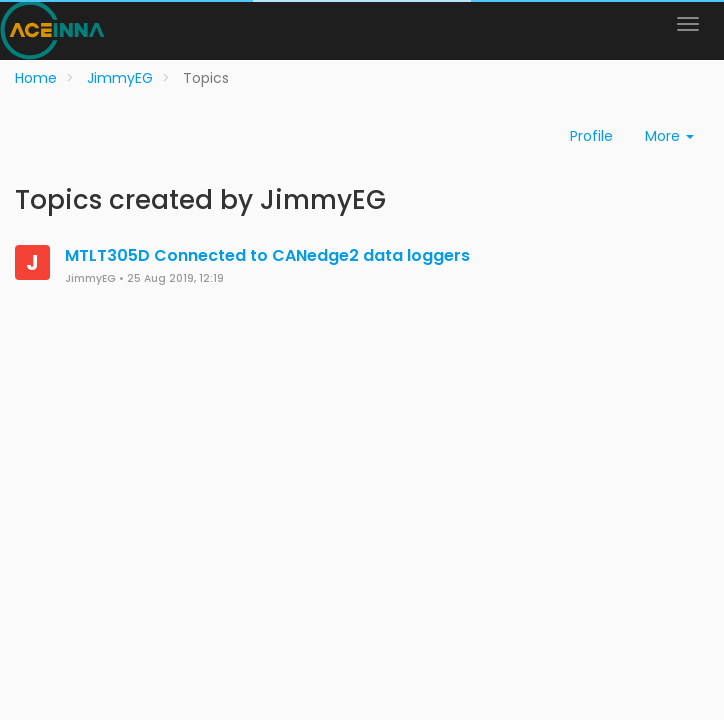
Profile (591, 136)
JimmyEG (90, 278)
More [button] (669, 136)
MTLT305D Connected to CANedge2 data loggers (267, 255)
